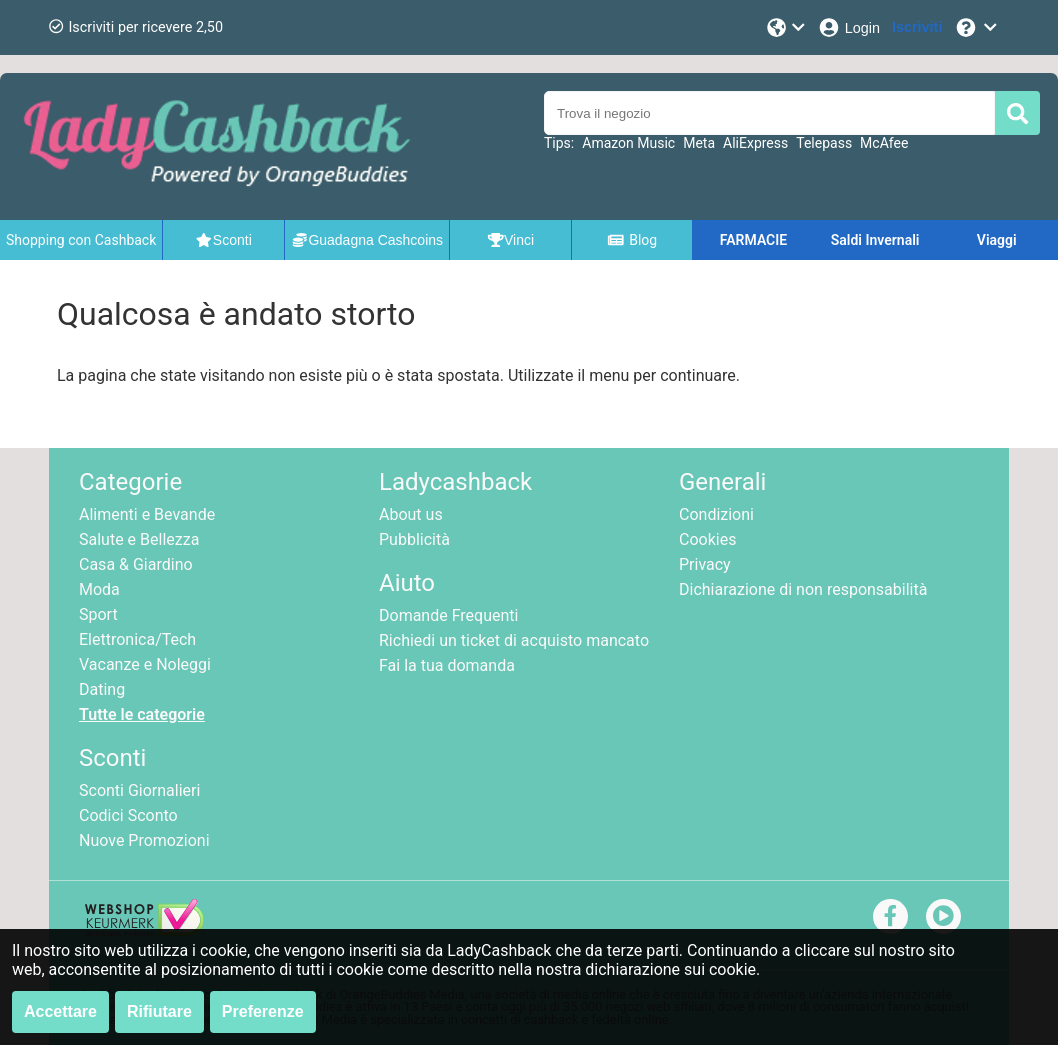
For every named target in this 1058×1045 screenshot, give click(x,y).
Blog (632, 240)
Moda (99, 589)
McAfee (884, 143)
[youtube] (943, 915)
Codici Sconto (128, 815)
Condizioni (716, 514)
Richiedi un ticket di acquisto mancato (514, 640)
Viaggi (997, 240)
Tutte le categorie (142, 714)
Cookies (707, 539)
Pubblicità (414, 539)
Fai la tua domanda (447, 665)
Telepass (824, 143)
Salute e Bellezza (139, 539)
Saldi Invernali (875, 240)
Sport (98, 614)
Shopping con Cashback (81, 240)
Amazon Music (628, 143)
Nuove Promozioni (144, 840)
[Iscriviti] (917, 27)
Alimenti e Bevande (147, 514)
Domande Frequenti (448, 615)
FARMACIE (753, 240)
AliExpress (755, 143)
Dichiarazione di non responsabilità (803, 589)
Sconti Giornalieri (139, 790)
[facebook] (890, 915)
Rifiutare (159, 1011)
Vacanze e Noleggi (145, 664)
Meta (699, 143)
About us (411, 514)
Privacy (705, 564)
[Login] (848, 27)
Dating (102, 689)
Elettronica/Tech (137, 639)
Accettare (60, 1011)
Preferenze (263, 1011)
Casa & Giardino (136, 564)
